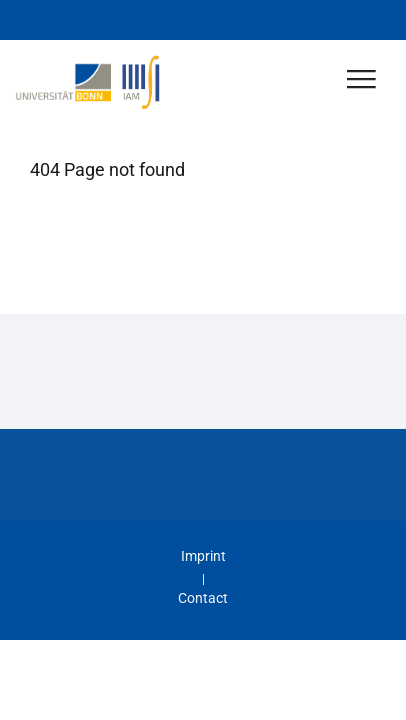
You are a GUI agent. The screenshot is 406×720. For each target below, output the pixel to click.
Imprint (203, 556)
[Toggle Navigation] (361, 80)
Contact (203, 598)
